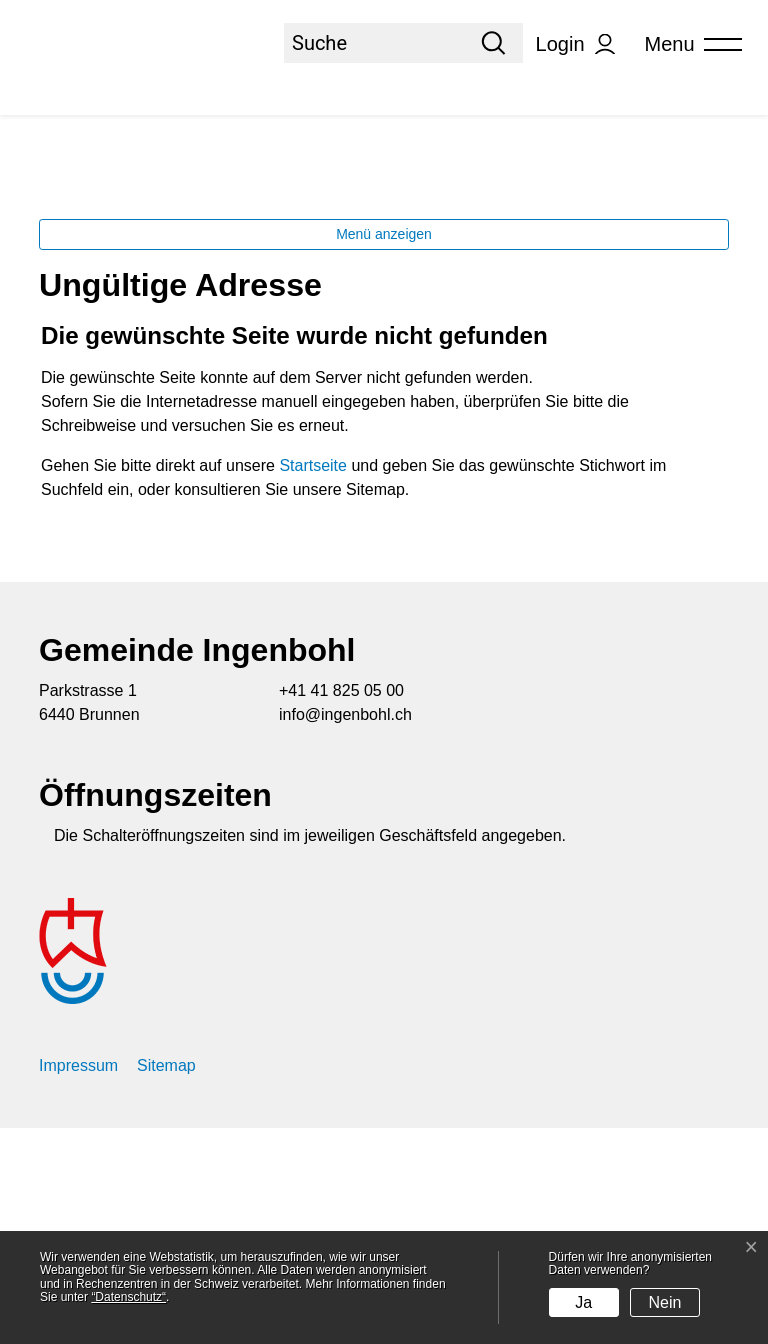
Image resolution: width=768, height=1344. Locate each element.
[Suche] (374, 43)
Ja (583, 1302)
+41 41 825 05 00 (341, 906)
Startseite (313, 681)
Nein (665, 1302)
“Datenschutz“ (128, 1297)
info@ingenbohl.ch (345, 930)
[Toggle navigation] (687, 44)
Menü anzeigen (384, 450)
